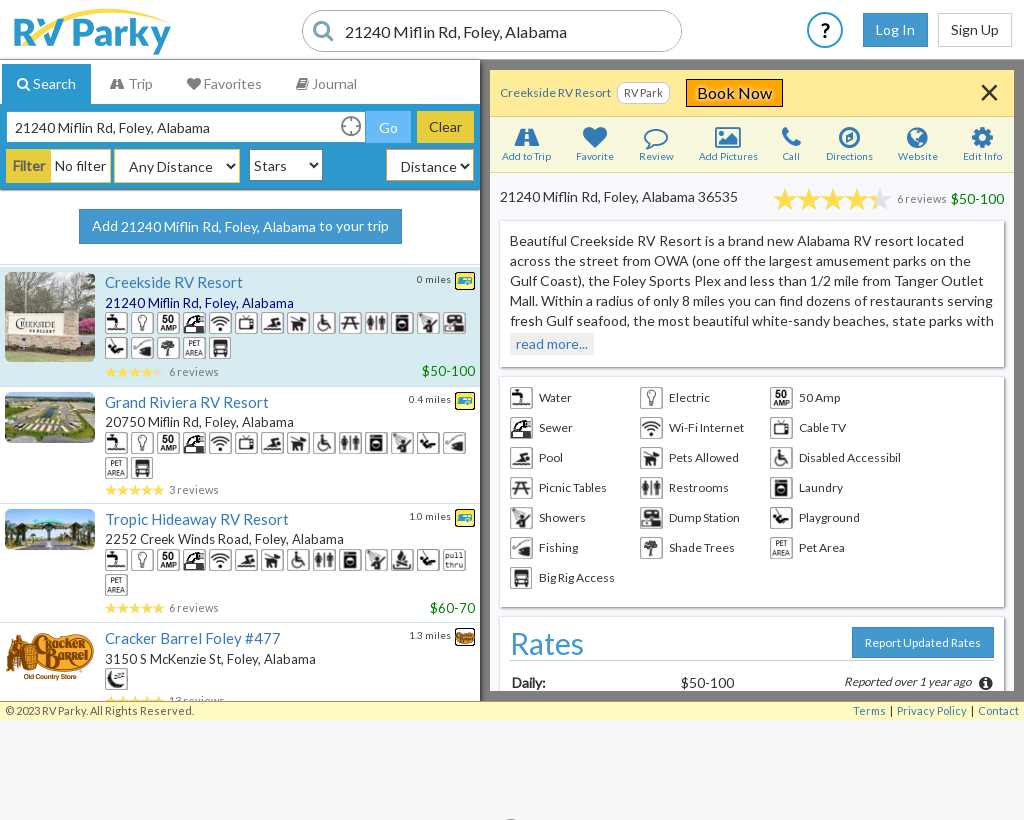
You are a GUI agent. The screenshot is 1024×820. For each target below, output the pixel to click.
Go (388, 127)
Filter (29, 165)
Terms (869, 710)
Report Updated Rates (923, 642)
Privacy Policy (932, 710)
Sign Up (975, 29)
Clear (445, 126)
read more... (552, 343)
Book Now (844, 92)
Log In (895, 29)
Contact (998, 710)
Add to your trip (240, 227)
